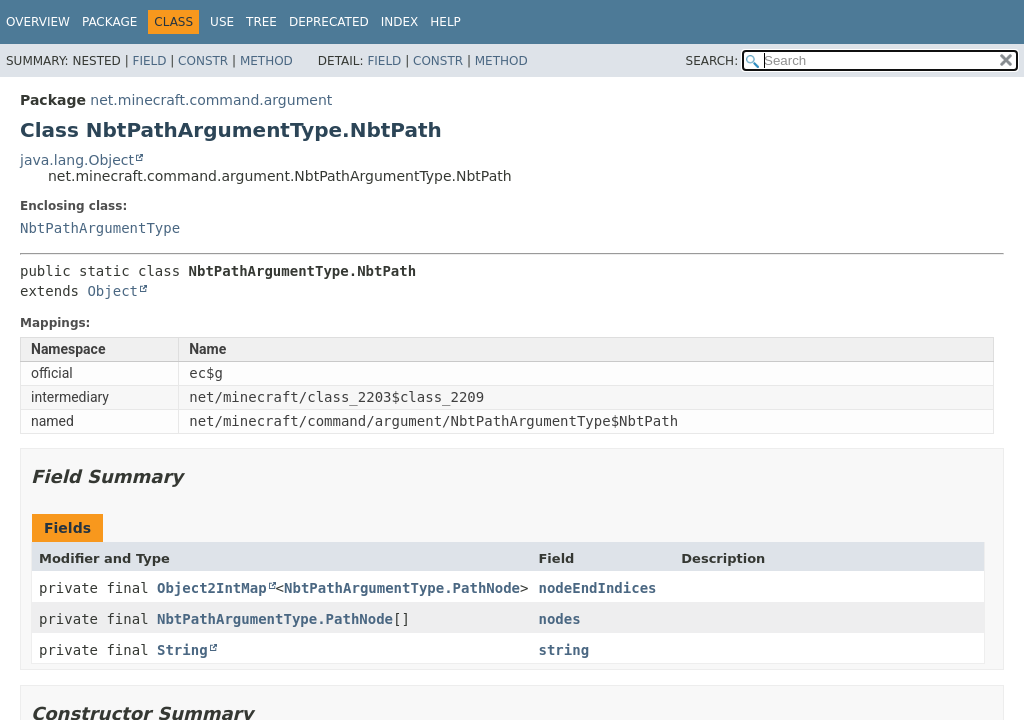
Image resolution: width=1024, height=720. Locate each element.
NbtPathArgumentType (100, 228)
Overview (38, 22)
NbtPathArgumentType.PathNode (402, 588)
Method (266, 61)
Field (149, 61)
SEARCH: (712, 61)
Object (112, 291)
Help (445, 22)
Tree (261, 22)
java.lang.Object (77, 160)
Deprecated (329, 22)
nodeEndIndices (597, 588)
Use (222, 22)
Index (400, 22)
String (182, 650)
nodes (559, 619)
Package (109, 22)
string (563, 650)
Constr (203, 61)
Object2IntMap (212, 588)
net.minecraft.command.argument (211, 100)
